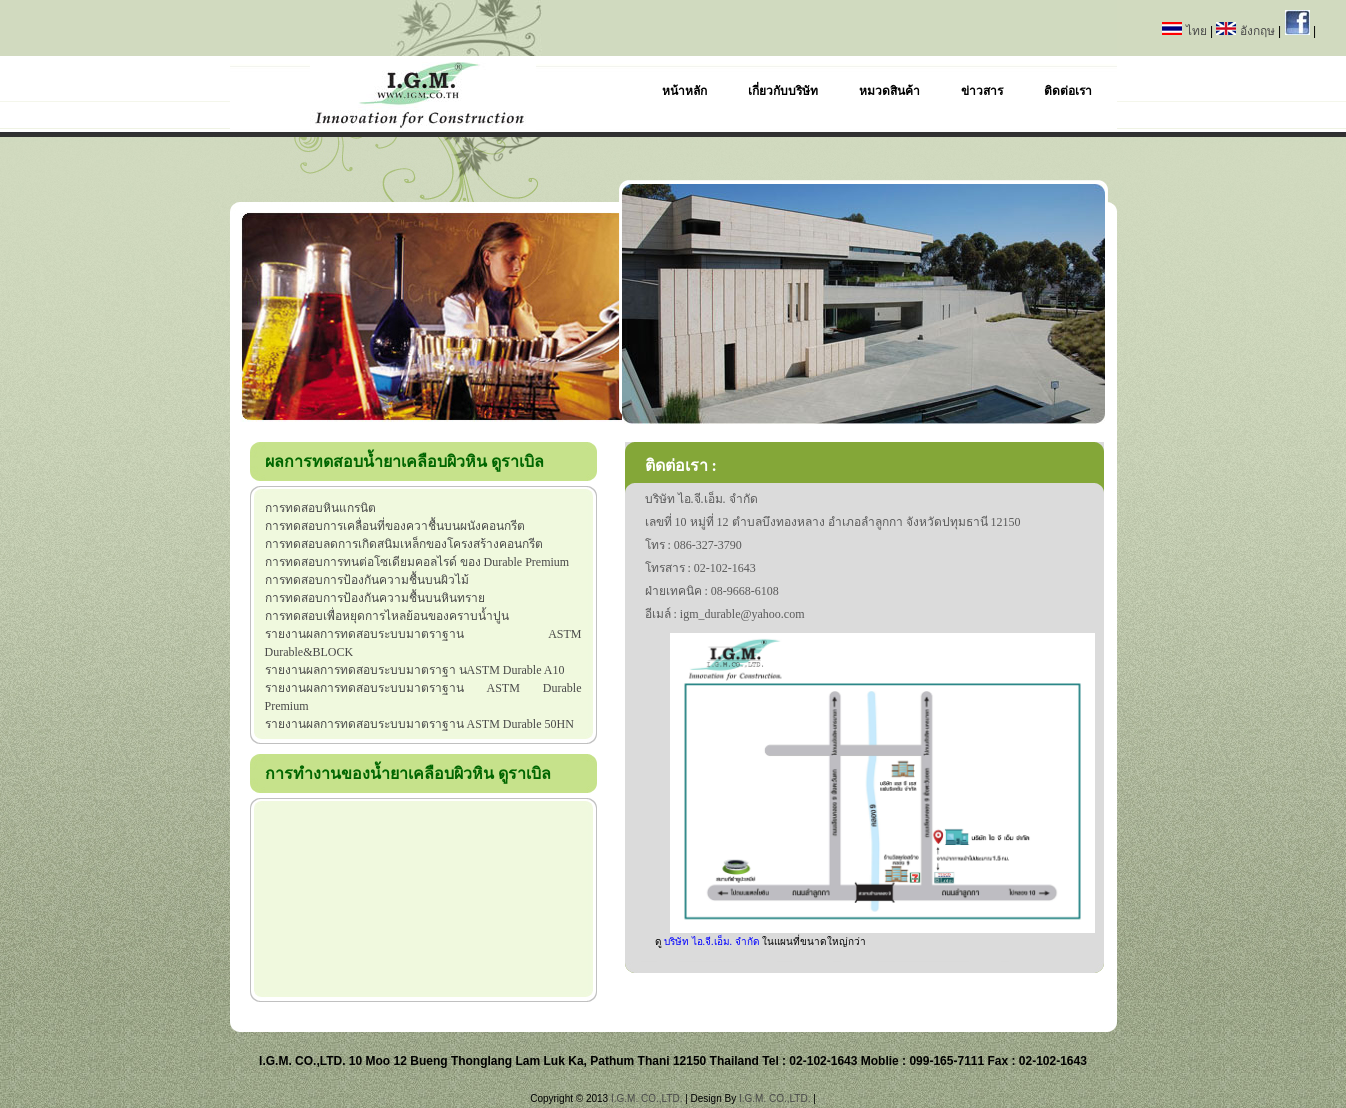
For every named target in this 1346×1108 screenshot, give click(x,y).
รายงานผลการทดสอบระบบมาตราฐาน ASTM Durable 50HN (419, 724)
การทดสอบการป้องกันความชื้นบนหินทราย (375, 598)
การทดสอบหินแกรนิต (320, 508)
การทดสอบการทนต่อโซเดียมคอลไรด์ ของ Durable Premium (417, 562)
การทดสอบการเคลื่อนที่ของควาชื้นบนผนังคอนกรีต (395, 526)
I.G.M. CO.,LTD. (646, 1098)
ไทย (1186, 31)
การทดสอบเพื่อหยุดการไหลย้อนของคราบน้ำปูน (387, 616)
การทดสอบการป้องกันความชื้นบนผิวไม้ (367, 580)
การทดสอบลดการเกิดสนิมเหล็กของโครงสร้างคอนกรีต (404, 544)
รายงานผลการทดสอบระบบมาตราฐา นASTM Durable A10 (415, 670)
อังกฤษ (1247, 31)
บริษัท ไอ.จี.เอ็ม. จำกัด (713, 941)
